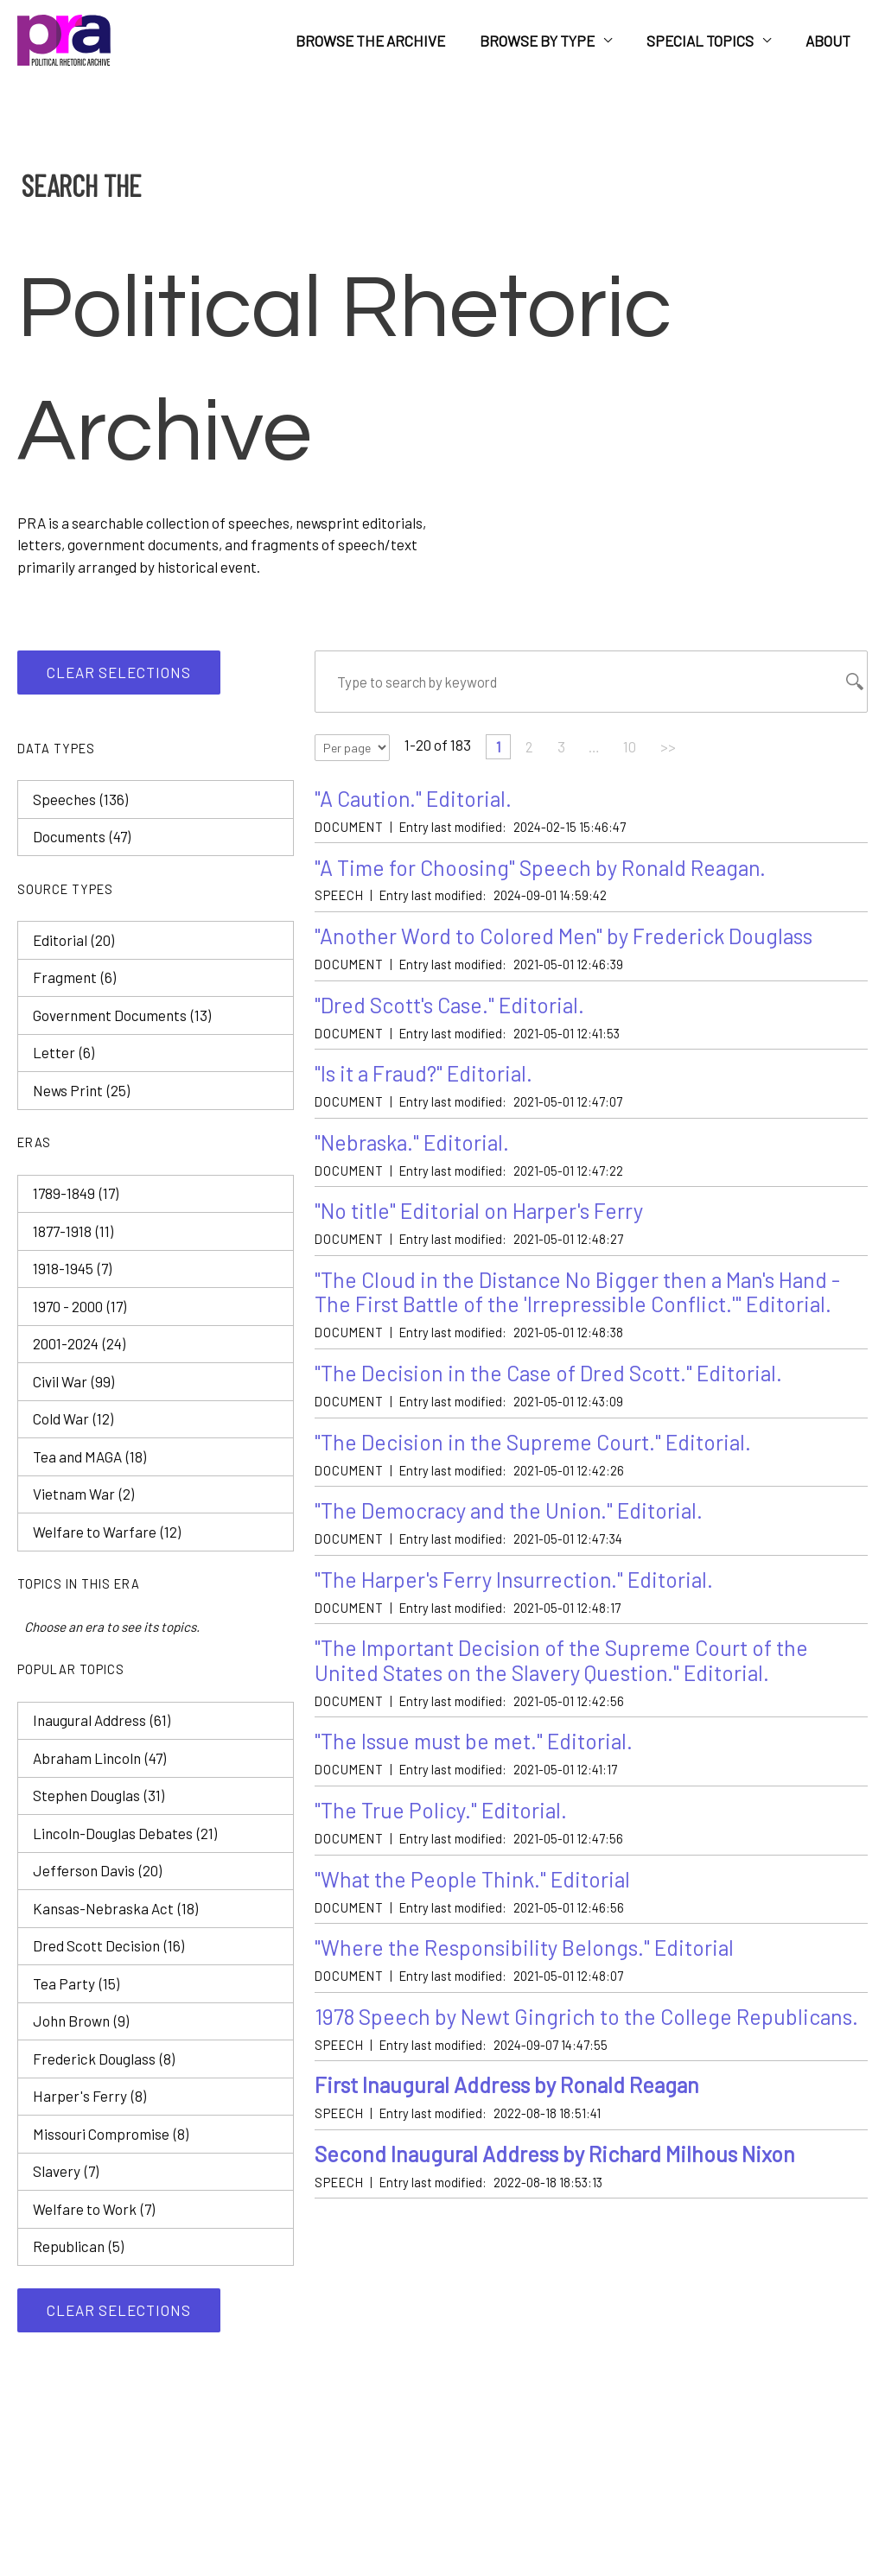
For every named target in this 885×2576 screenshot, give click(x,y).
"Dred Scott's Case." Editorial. (454, 1008)
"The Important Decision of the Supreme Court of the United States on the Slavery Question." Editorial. (567, 1673)
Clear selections (119, 672)
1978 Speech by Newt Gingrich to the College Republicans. (528, 2047)
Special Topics (707, 40)
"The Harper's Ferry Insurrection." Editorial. (518, 1590)
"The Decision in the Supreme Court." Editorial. (538, 1451)
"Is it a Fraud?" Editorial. (427, 1078)
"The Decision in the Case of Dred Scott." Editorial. (554, 1382)
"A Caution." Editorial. (415, 799)
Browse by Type (550, 40)
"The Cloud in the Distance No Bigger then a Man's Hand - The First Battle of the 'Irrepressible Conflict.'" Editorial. (583, 1299)
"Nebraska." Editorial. (415, 1147)
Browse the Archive (388, 40)
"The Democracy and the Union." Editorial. (513, 1521)
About (830, 40)
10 (633, 748)
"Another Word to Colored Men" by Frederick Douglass (567, 939)
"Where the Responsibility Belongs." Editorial (528, 1964)
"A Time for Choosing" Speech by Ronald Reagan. (544, 869)
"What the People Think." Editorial (475, 1894)
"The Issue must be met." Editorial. (479, 1755)
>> (672, 748)
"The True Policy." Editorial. (443, 1825)
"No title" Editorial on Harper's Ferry (483, 1217)
